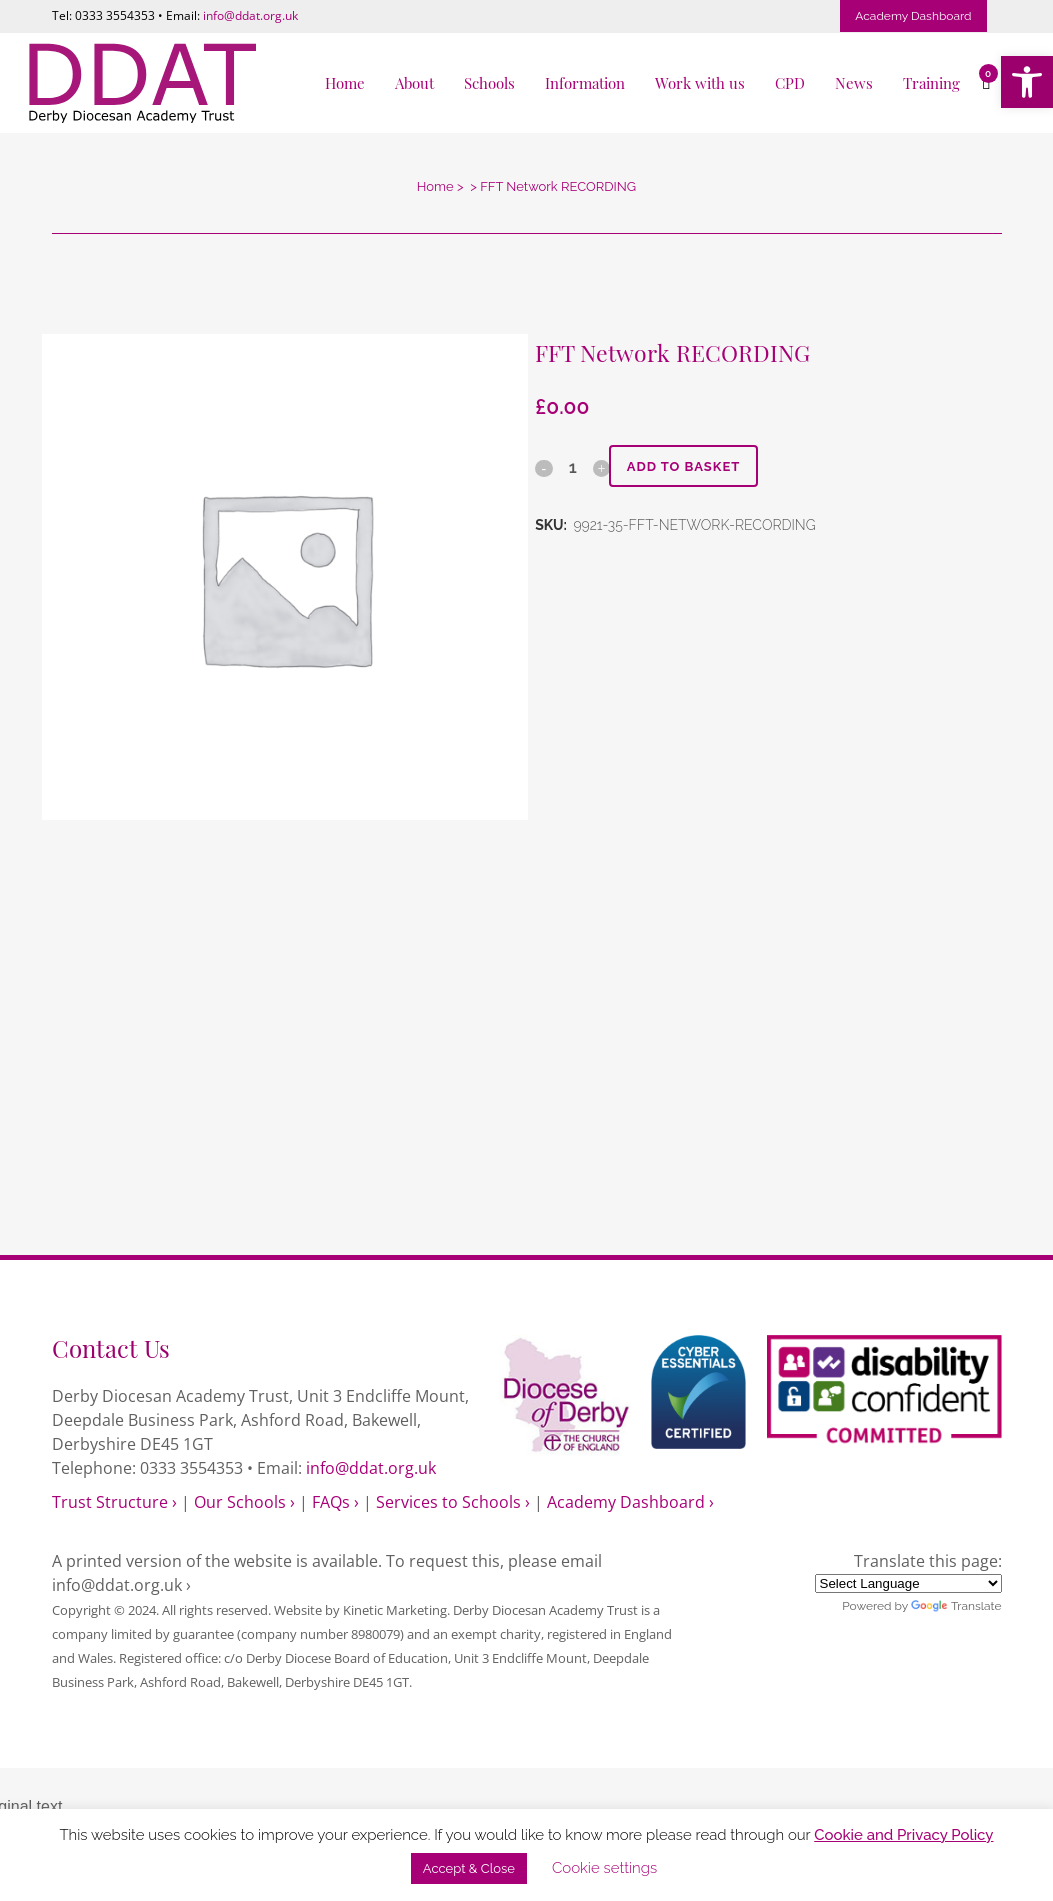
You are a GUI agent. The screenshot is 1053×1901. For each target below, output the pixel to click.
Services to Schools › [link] (453, 1502)
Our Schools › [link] (244, 1502)
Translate (956, 1606)
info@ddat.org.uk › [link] (121, 1585)
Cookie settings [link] (604, 1868)
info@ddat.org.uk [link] (250, 15)
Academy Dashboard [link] (913, 16)
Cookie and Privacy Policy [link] (903, 1835)
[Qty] (572, 467)
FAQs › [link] (335, 1502)
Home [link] (435, 186)
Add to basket (690, 466)
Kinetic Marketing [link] (395, 1610)
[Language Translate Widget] (908, 1583)
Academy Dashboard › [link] (630, 1502)
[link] (1027, 82)
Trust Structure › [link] (114, 1502)
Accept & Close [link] (469, 1868)
